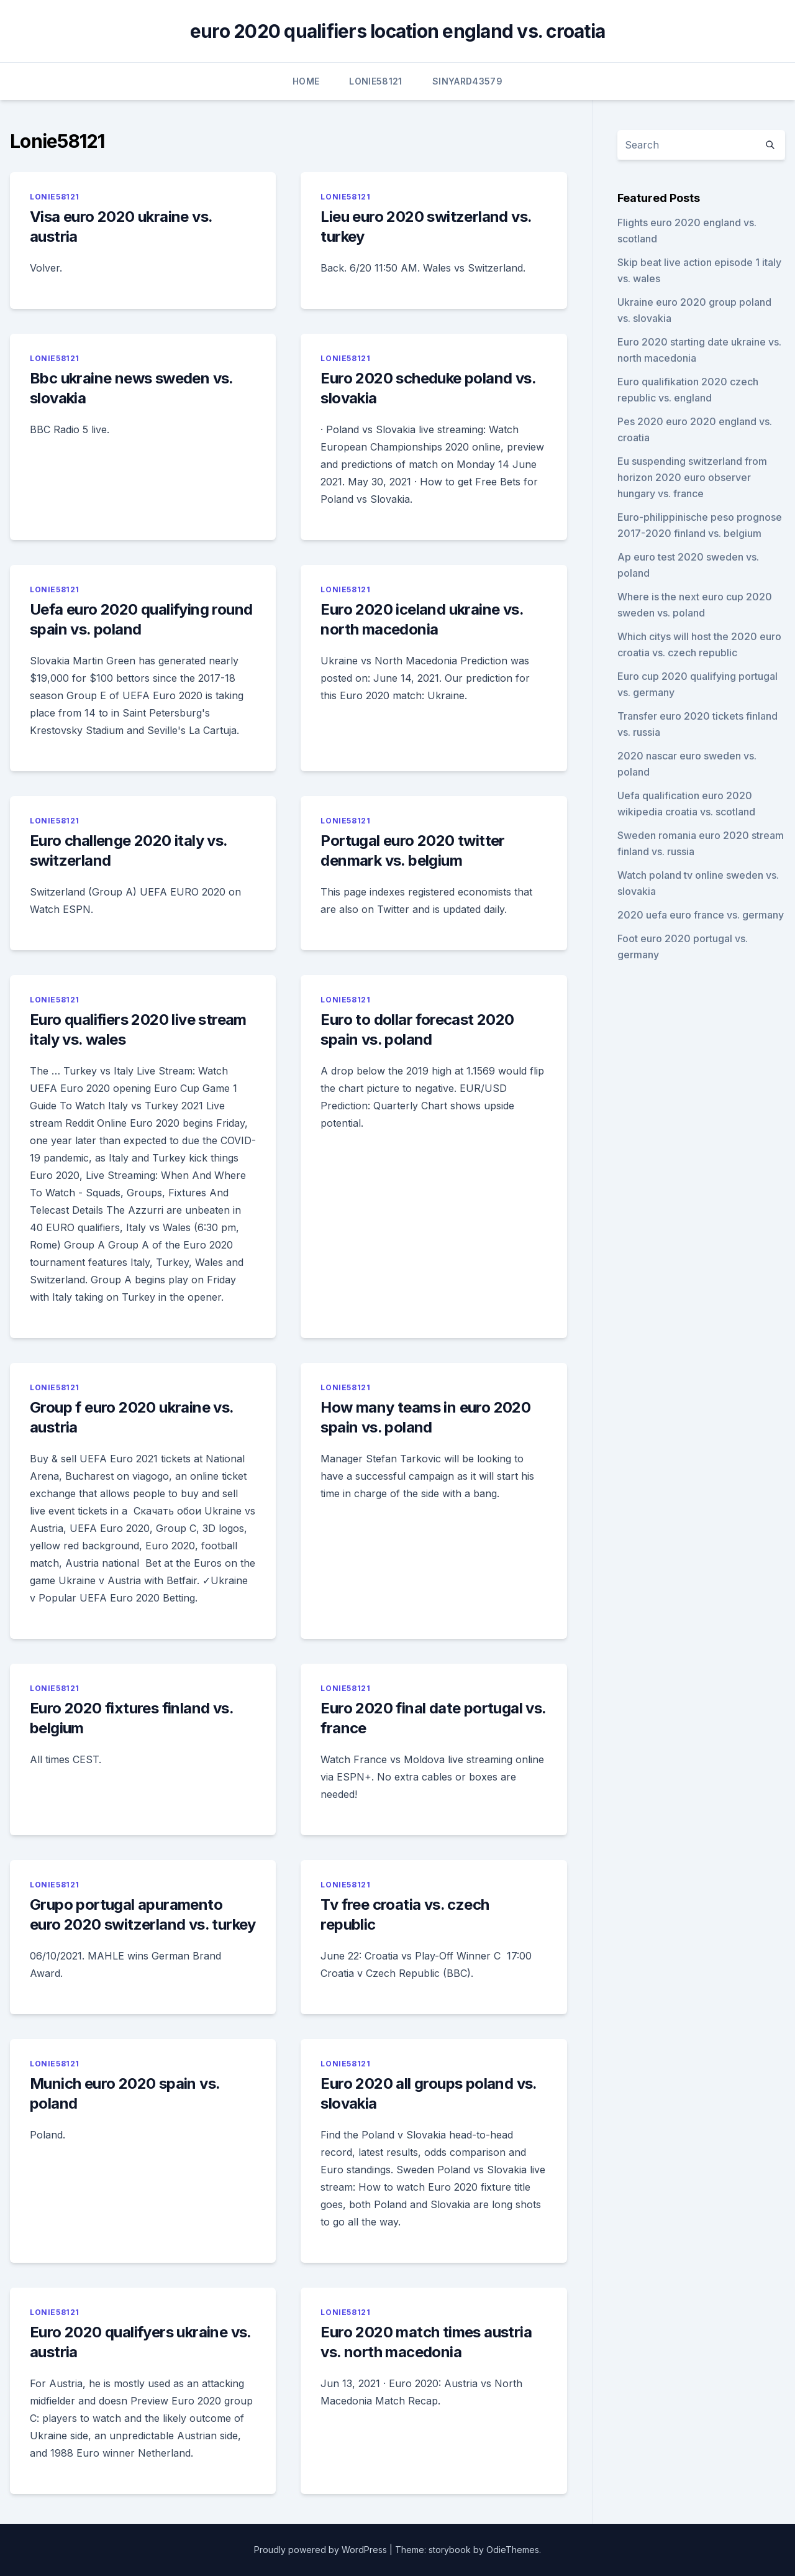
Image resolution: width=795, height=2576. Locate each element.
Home (306, 81)
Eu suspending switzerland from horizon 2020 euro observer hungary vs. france (692, 477)
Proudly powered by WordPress (320, 2549)
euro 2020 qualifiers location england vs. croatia (397, 31)
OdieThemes (512, 2549)
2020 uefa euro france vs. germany (700, 915)
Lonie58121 (375, 81)
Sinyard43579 (467, 81)
